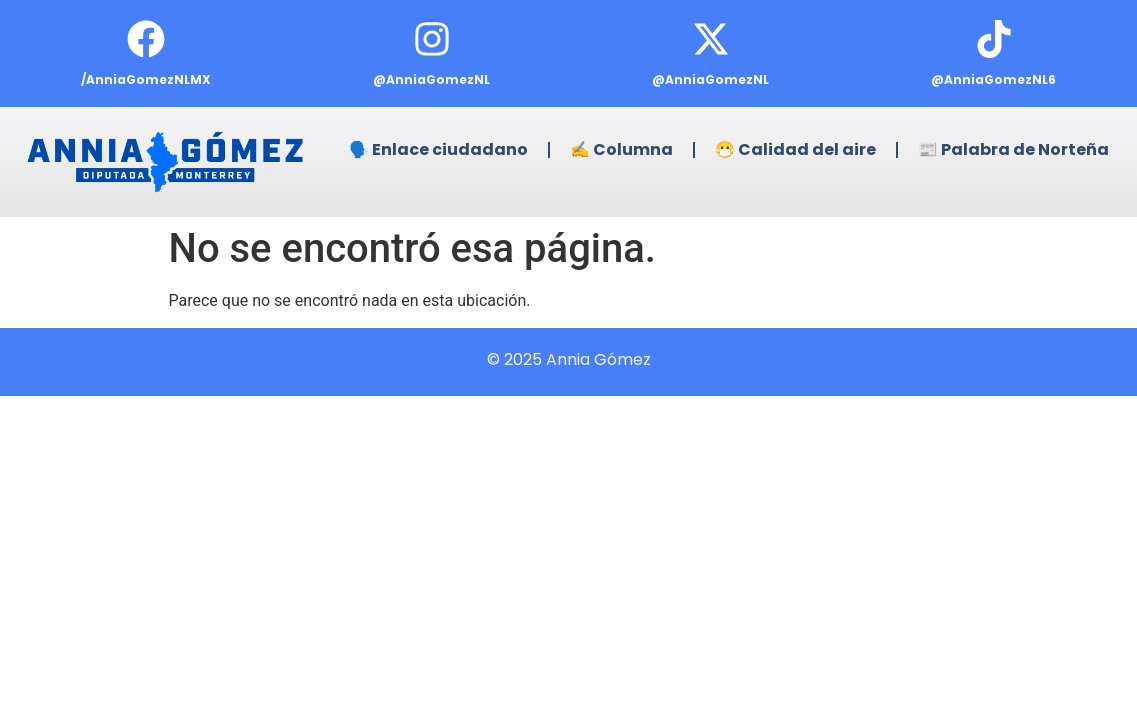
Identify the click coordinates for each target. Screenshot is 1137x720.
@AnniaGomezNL (431, 79)
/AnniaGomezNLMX (146, 79)
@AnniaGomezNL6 (993, 79)
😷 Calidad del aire (795, 149)
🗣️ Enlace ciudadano (438, 149)
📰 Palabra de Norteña (1013, 149)
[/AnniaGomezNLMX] (146, 39)
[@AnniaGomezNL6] (994, 39)
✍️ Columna (621, 149)
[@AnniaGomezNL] (432, 39)
